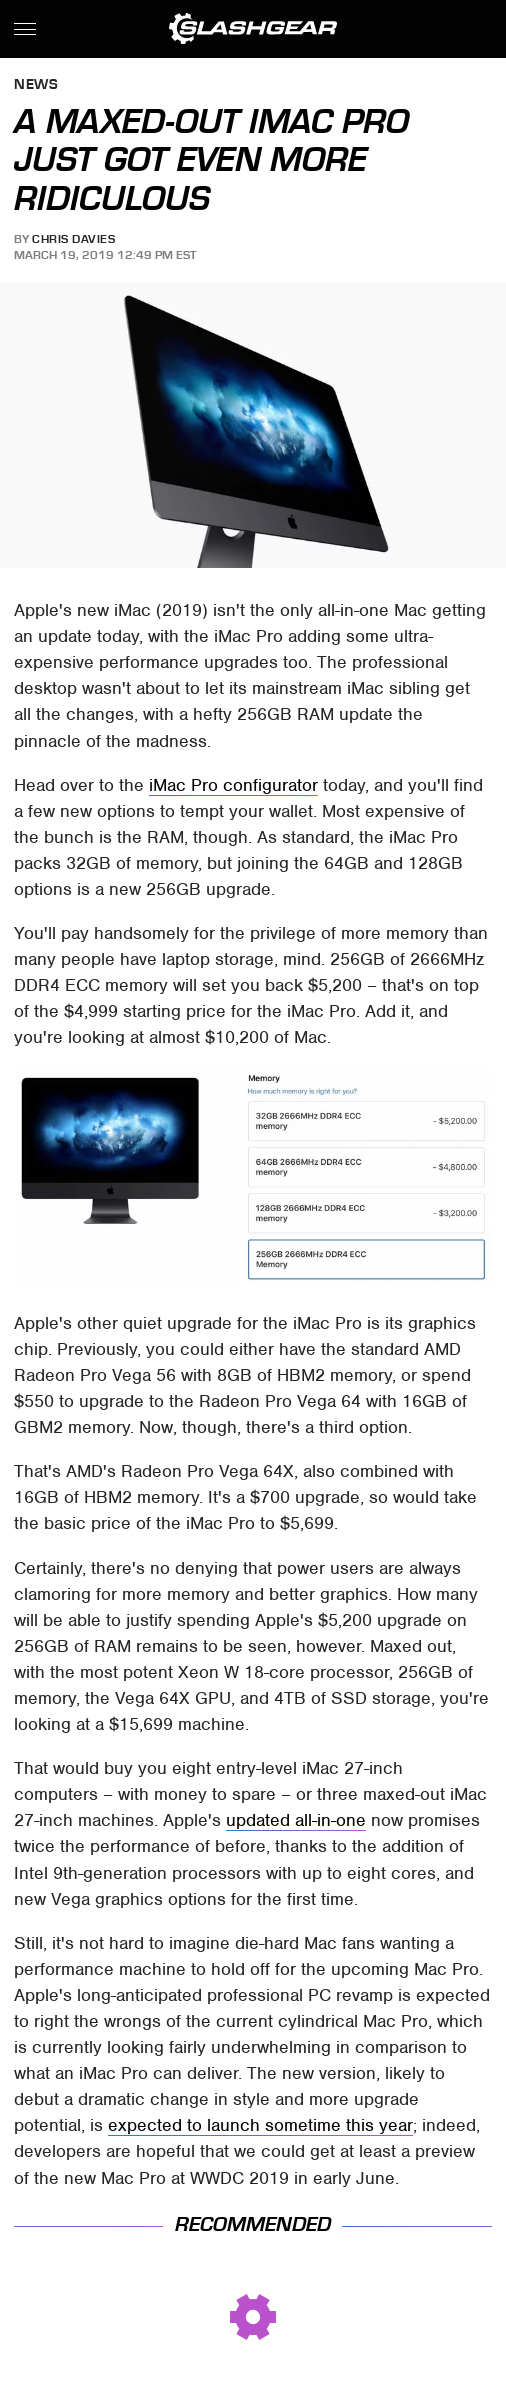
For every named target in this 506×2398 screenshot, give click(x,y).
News (36, 85)
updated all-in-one (296, 1820)
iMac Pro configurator (233, 785)
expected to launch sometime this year (260, 2125)
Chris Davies (73, 239)
